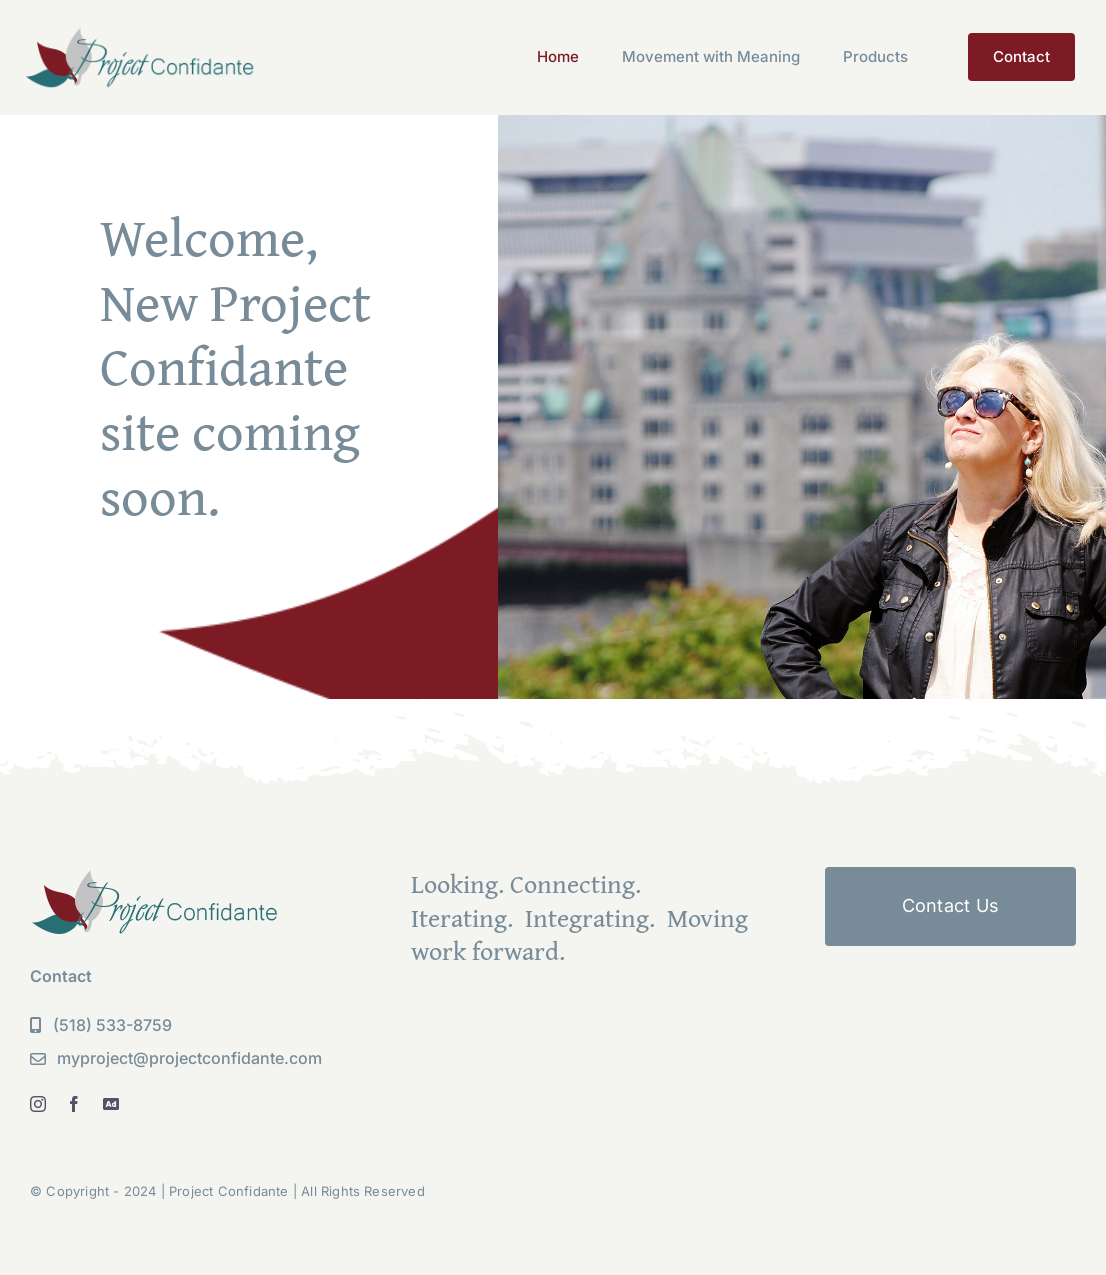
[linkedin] (111, 1104)
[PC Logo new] (140, 33)
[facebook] (74, 1104)
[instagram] (38, 1104)
